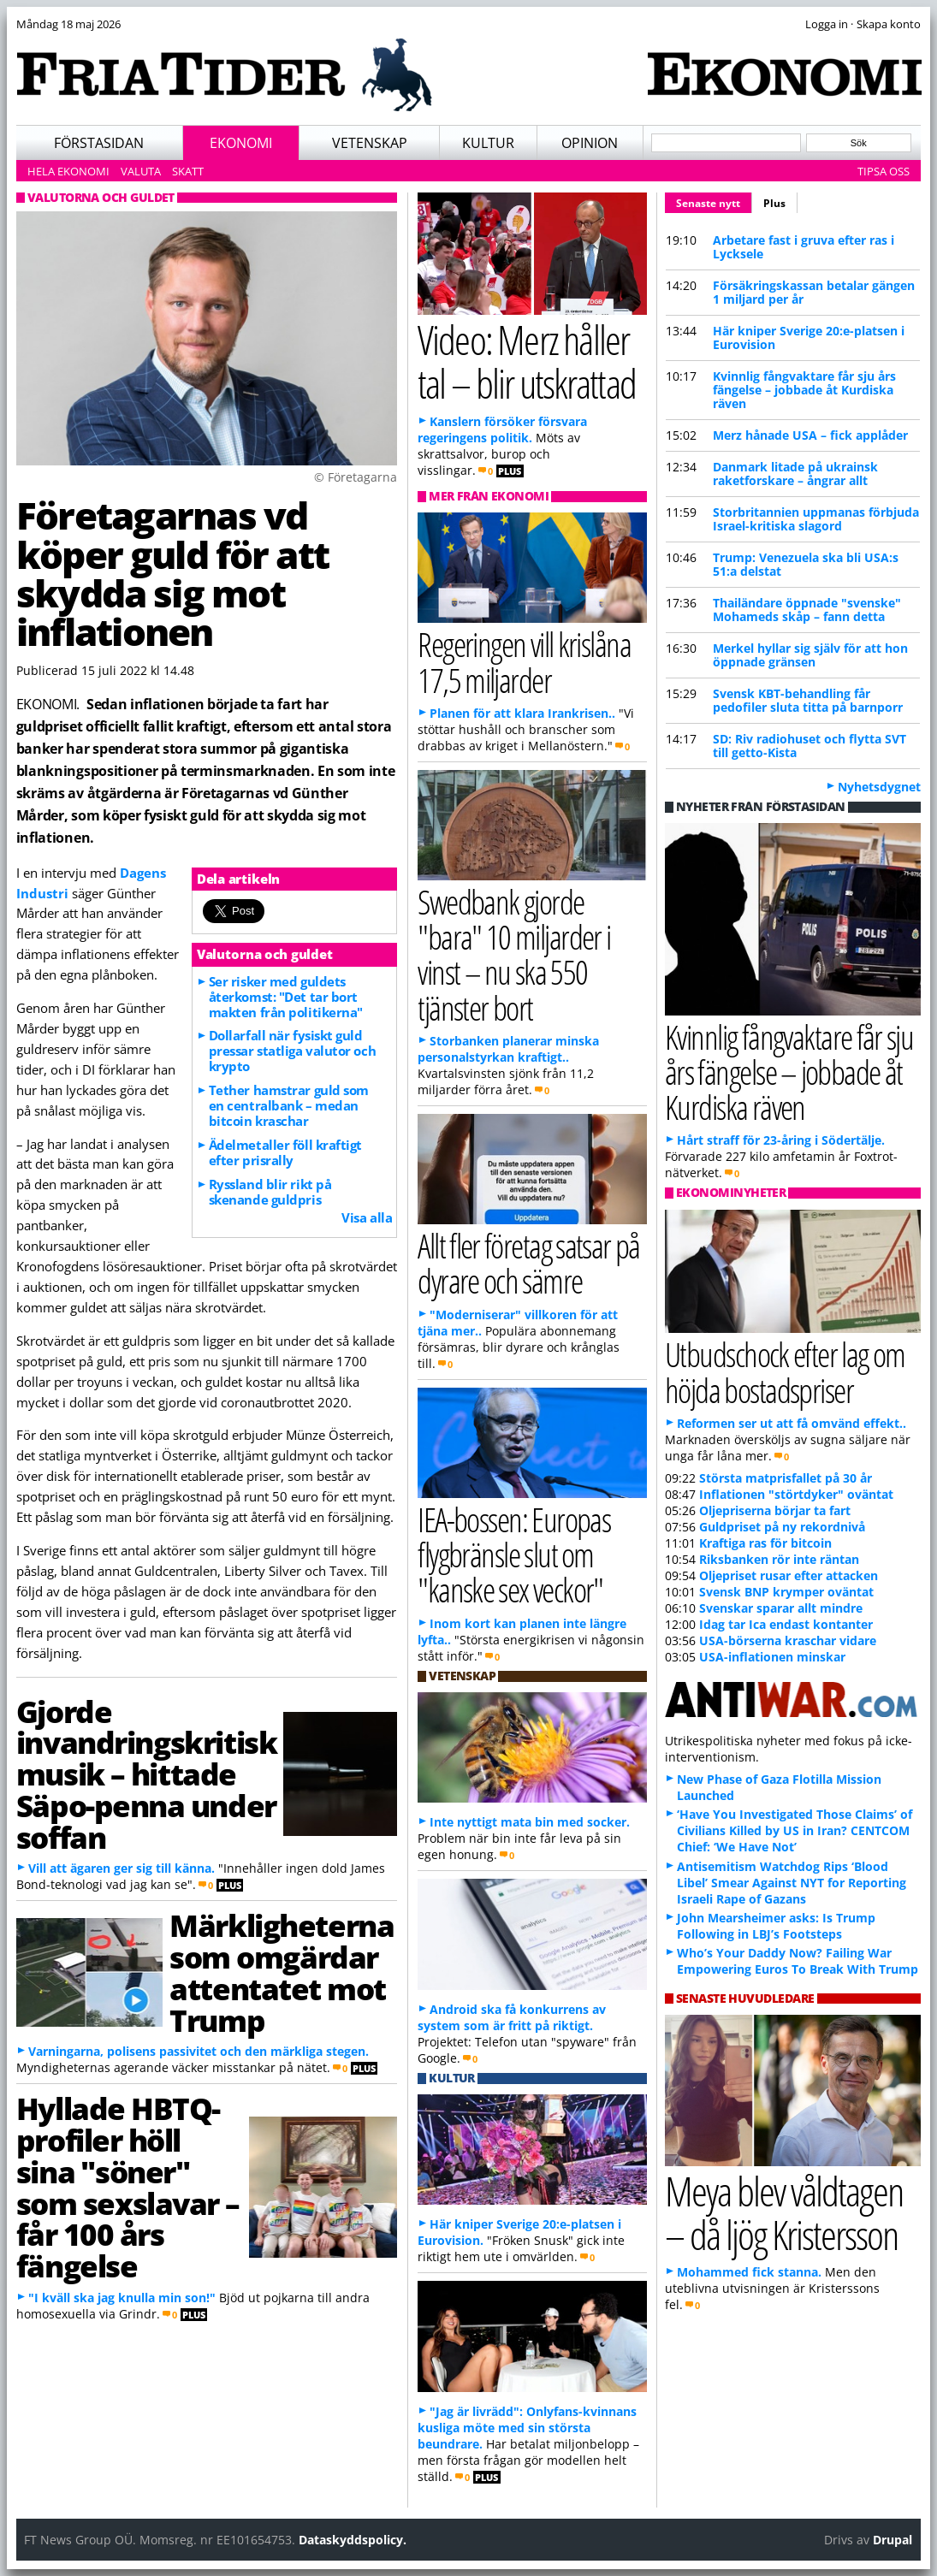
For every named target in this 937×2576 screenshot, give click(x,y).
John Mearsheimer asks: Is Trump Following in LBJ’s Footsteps (776, 1926)
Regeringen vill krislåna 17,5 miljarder (524, 661)
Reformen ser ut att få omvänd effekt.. (791, 1423)
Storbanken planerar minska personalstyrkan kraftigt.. (508, 1049)
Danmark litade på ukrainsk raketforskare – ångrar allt (795, 474)
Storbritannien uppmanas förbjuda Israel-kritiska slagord (816, 519)
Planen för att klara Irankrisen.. (522, 713)
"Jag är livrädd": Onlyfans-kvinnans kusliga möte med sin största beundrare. (527, 2427)
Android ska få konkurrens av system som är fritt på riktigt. (512, 2017)
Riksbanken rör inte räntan (779, 1559)
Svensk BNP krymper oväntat (786, 1592)
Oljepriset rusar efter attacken (788, 1575)
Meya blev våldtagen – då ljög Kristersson (784, 2212)
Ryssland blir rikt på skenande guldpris (270, 1191)
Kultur (488, 142)
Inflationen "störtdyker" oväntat (796, 1494)
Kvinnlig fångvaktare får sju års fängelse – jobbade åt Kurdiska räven (804, 390)
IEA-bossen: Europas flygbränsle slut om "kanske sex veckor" (514, 1554)
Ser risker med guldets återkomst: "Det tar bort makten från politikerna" (286, 997)
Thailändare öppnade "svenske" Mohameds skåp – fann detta (807, 610)
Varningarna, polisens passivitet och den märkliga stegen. (198, 2051)
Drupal (892, 2540)
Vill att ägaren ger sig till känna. (121, 1868)
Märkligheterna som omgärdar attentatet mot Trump (281, 1972)
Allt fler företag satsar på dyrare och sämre (529, 1263)
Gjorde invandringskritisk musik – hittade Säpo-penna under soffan (146, 1774)
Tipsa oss (883, 171)
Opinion (589, 142)
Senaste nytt (714, 201)
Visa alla (366, 1217)
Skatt (188, 171)
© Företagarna (355, 477)
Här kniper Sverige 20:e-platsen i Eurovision (808, 337)
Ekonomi (241, 142)
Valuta (141, 171)
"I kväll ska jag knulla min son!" (122, 2297)
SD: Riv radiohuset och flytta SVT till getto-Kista (809, 746)
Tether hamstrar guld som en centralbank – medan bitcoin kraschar (289, 1105)
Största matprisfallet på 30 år (785, 1478)
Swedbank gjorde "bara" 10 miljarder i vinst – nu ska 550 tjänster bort (514, 954)
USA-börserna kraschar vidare (787, 1640)
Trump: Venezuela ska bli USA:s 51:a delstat (805, 564)
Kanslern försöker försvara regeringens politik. (502, 429)
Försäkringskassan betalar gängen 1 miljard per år (814, 292)
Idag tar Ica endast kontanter (786, 1624)
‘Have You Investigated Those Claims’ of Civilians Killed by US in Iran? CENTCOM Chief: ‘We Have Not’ (794, 1830)
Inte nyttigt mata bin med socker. (530, 1822)
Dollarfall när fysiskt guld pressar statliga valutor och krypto (292, 1051)
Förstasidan (99, 142)
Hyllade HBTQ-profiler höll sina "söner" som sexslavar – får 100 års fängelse (128, 2186)
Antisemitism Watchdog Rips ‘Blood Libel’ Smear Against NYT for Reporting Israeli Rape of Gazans (791, 1882)
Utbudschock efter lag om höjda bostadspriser (785, 1371)
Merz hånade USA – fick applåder (810, 435)
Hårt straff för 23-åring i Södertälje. (781, 1140)
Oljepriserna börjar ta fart (775, 1510)
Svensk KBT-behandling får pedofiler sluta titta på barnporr (808, 700)
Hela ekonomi (68, 171)
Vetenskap (369, 142)
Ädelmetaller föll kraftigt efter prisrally (285, 1152)
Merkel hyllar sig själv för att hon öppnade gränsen (810, 655)
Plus (774, 203)
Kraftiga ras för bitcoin (765, 1543)
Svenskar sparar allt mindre (781, 1608)
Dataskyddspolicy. (352, 2540)
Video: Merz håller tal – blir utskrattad (526, 361)
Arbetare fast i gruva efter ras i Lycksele (803, 247)
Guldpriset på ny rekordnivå (782, 1527)
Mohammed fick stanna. (749, 2272)
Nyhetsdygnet (879, 787)
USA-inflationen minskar (772, 1657)
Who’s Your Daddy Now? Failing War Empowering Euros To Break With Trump (797, 1961)
